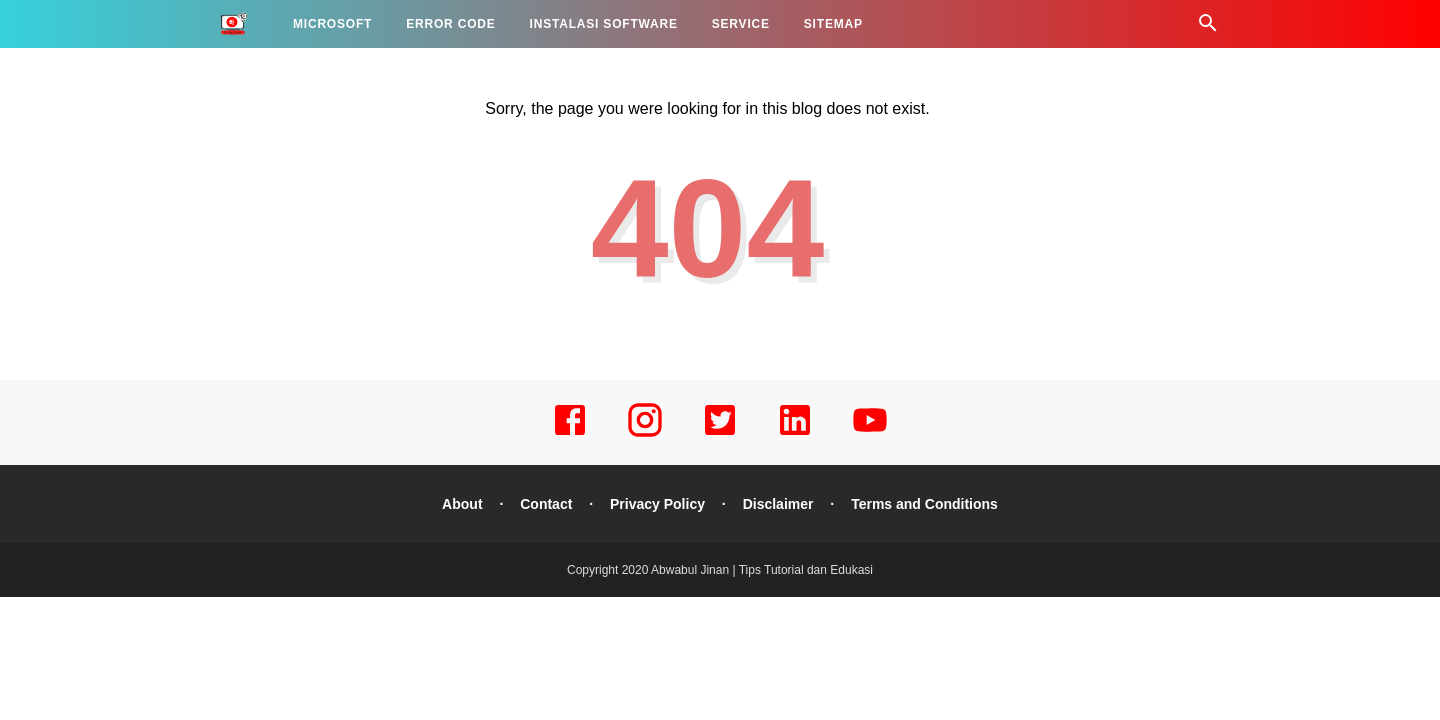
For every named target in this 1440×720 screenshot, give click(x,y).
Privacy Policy (657, 504)
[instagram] (645, 434)
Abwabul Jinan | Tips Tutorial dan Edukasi (762, 570)
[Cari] (1208, 28)
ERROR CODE (450, 24)
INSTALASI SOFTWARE (604, 24)
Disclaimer (778, 504)
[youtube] (870, 434)
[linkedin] (795, 434)
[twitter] (720, 434)
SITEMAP (833, 24)
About (462, 504)
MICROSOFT (332, 24)
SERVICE (741, 24)
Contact (546, 504)
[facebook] (570, 434)
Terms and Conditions (924, 504)
